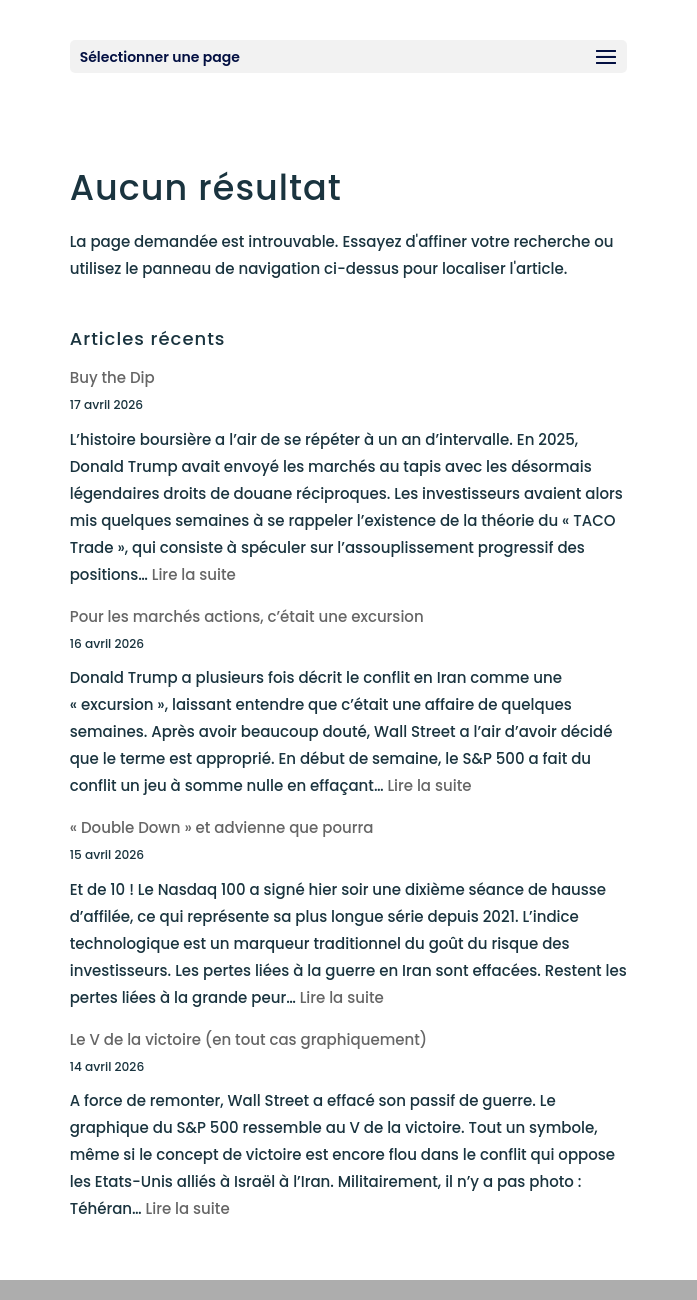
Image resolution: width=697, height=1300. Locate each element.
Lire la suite (194, 574)
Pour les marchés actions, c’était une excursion (247, 616)
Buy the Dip (112, 377)
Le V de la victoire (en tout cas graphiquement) (248, 1039)
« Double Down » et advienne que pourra (222, 827)
